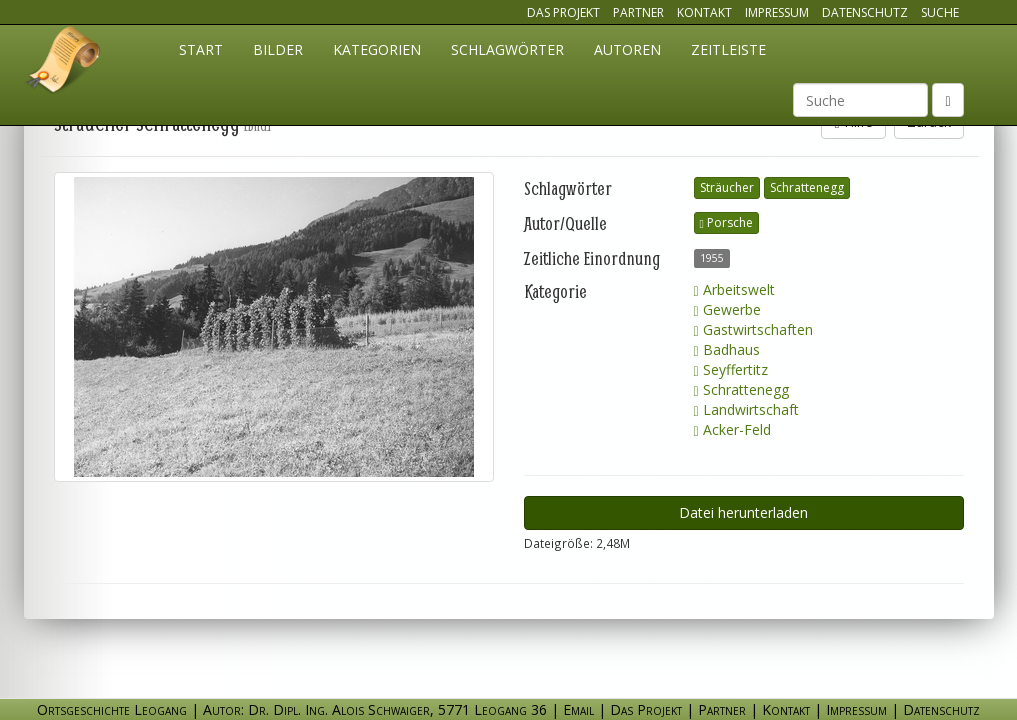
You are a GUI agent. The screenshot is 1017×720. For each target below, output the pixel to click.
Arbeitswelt (734, 289)
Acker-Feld (732, 429)
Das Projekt (563, 12)
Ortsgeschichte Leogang (64, 63)
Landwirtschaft (746, 409)
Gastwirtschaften (753, 329)
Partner (638, 12)
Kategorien (377, 49)
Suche (940, 12)
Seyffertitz (731, 369)
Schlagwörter (507, 49)
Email (578, 709)
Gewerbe (727, 309)
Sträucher (727, 187)
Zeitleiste (728, 49)
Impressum (777, 12)
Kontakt (704, 12)
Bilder (278, 49)
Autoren (627, 49)
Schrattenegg (807, 187)
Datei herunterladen (743, 512)
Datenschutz (865, 12)
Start (201, 49)
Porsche (726, 222)
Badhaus (727, 349)
